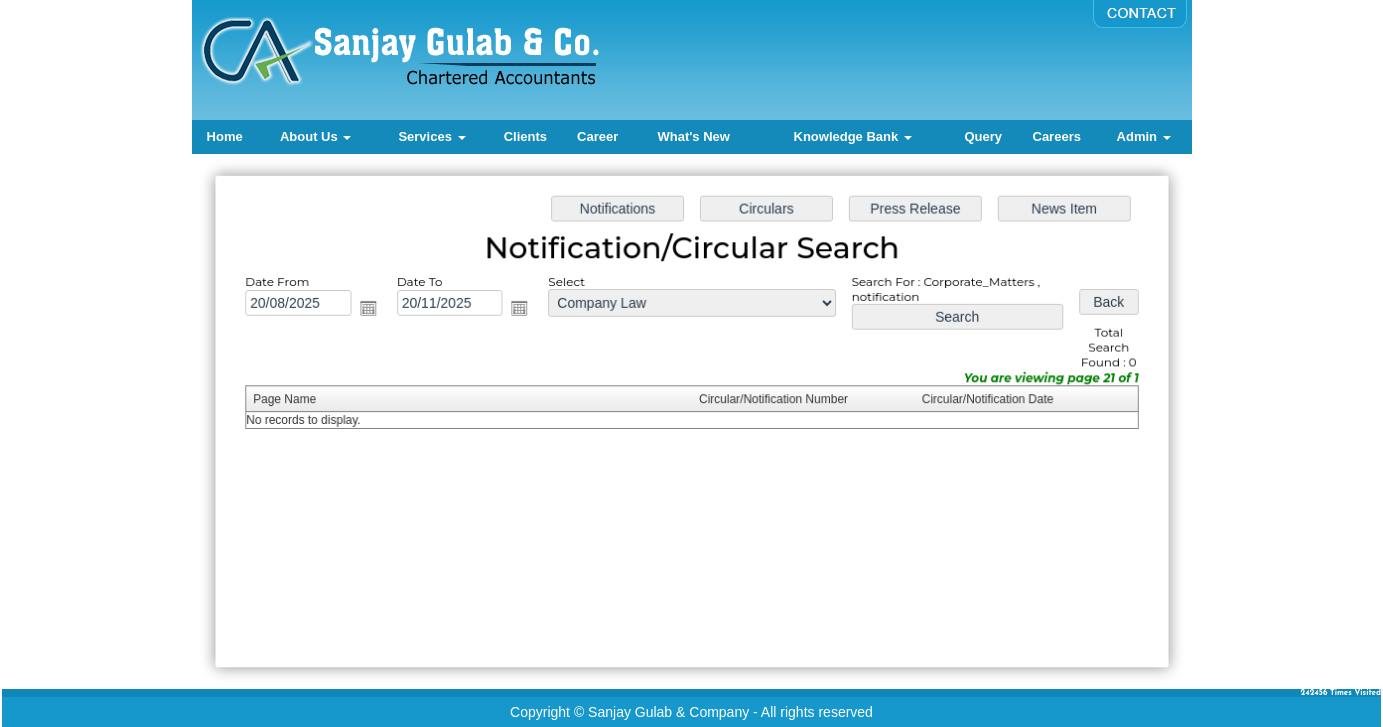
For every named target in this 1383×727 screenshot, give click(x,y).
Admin (1144, 136)
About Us (315, 136)
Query (983, 136)
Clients (525, 136)
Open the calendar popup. (372, 309)
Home (225, 136)
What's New (693, 136)
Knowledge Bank (853, 136)
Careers (1057, 136)
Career (597, 136)
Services (431, 136)
